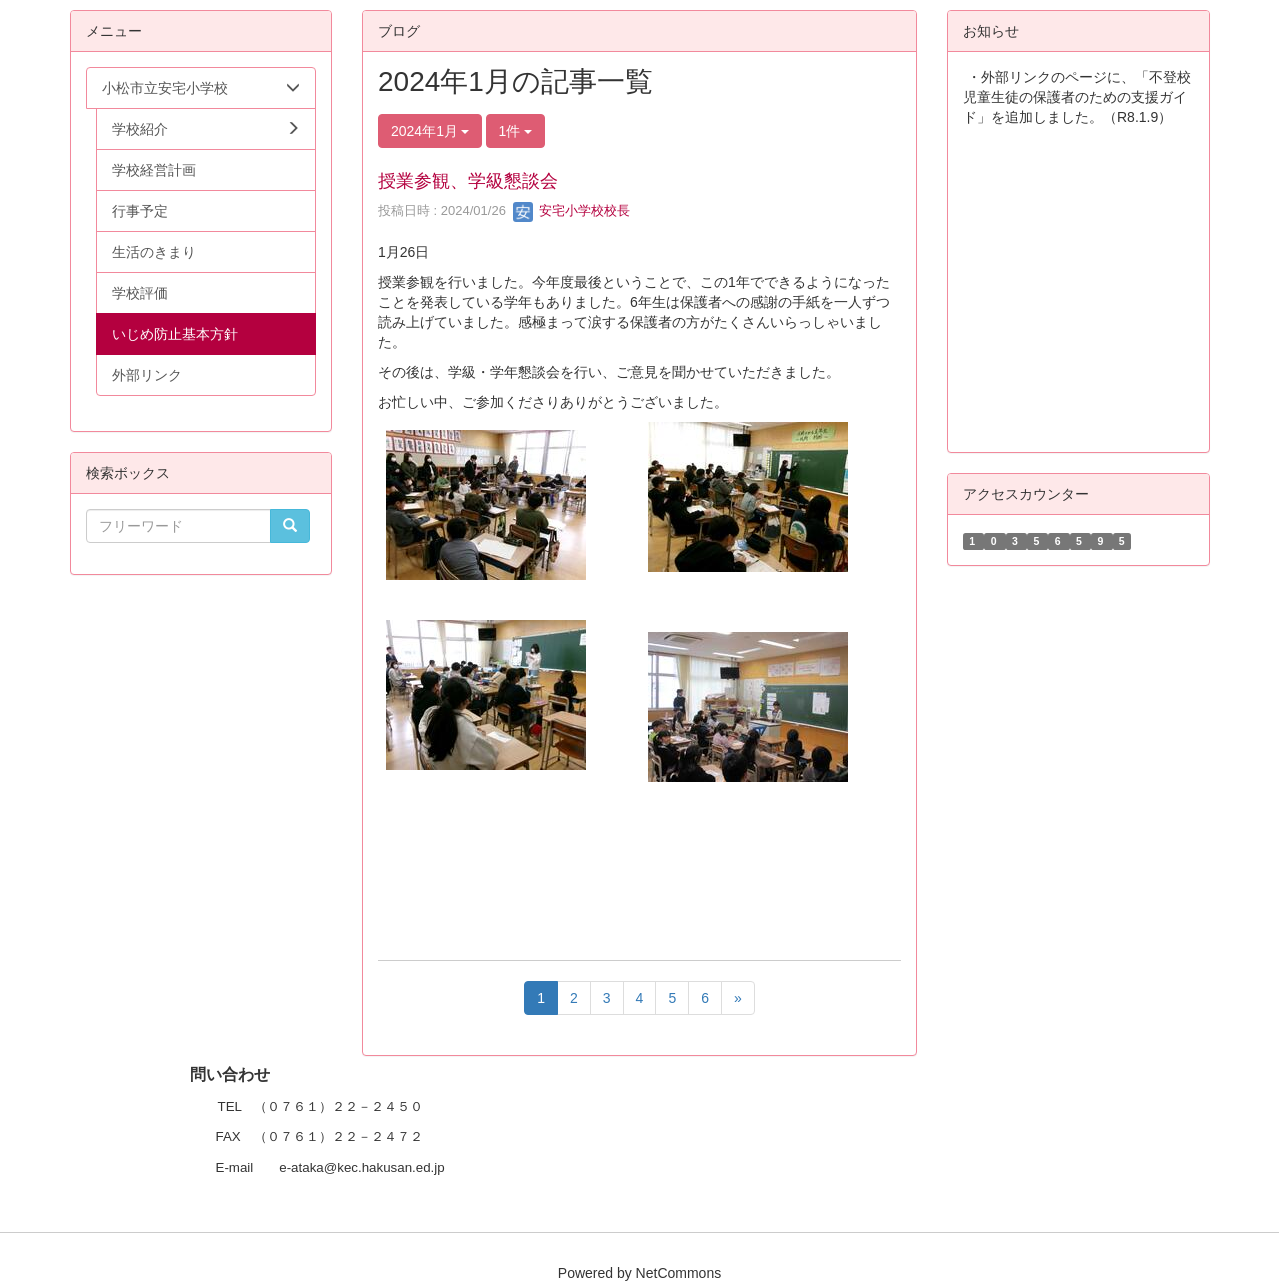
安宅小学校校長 (571, 210)
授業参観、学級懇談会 (468, 181)
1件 (516, 131)
